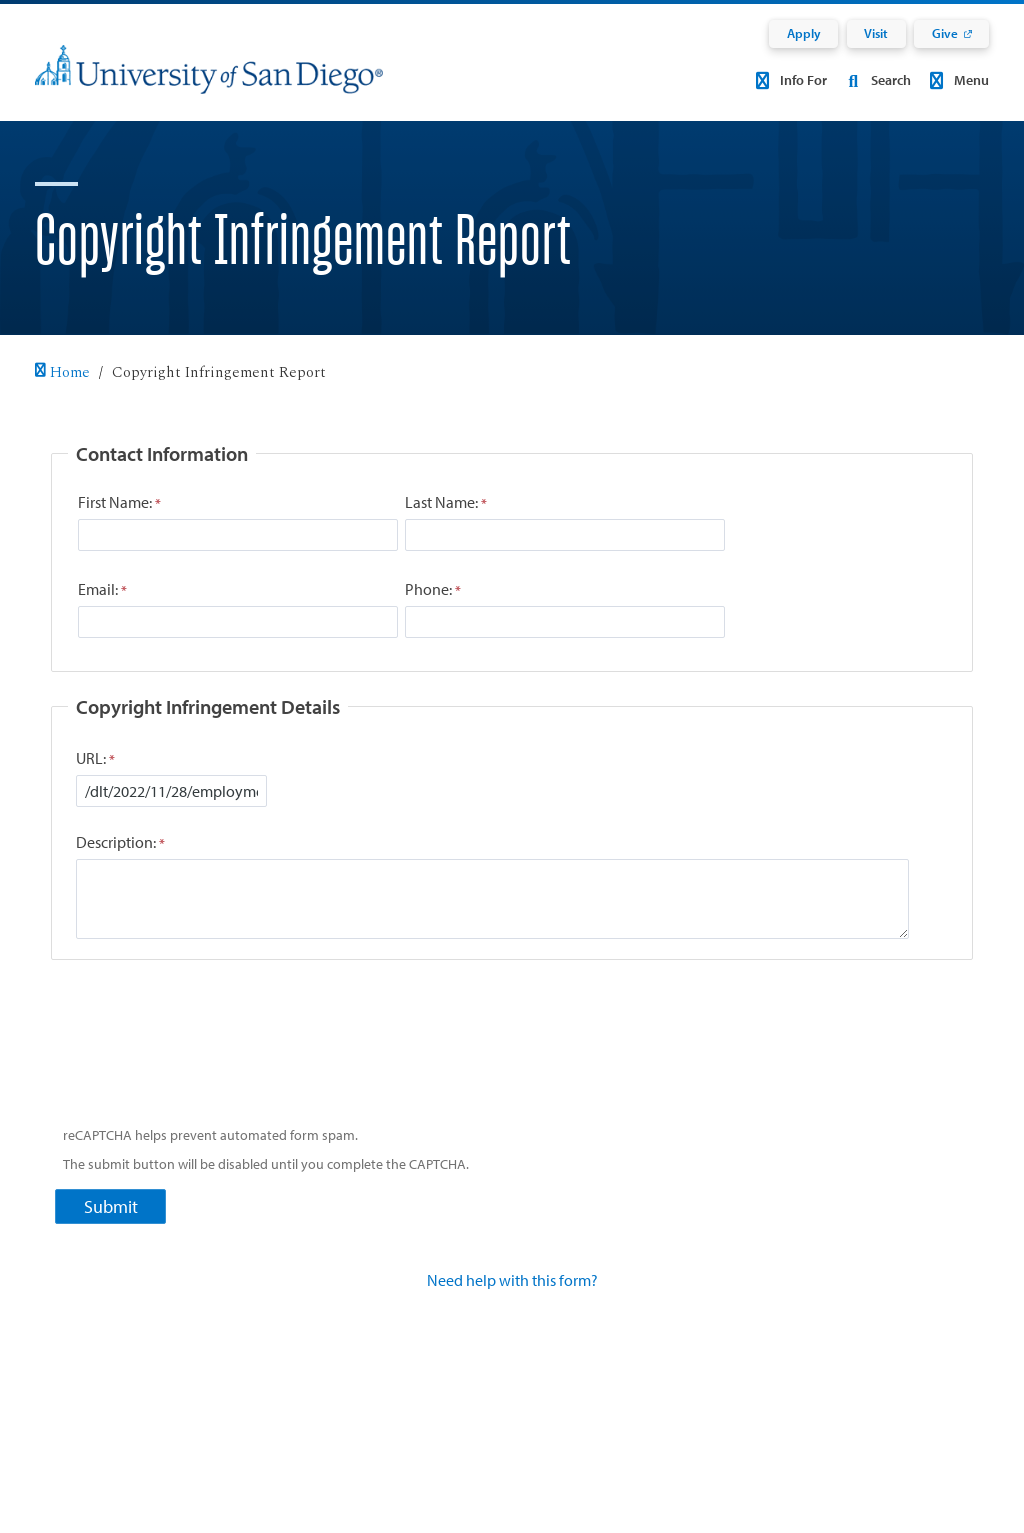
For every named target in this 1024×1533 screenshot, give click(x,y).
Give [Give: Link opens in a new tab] (945, 33)
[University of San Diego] (209, 82)
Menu (956, 80)
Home (62, 372)
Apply (804, 33)
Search (875, 80)
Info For (788, 80)
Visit (876, 33)
